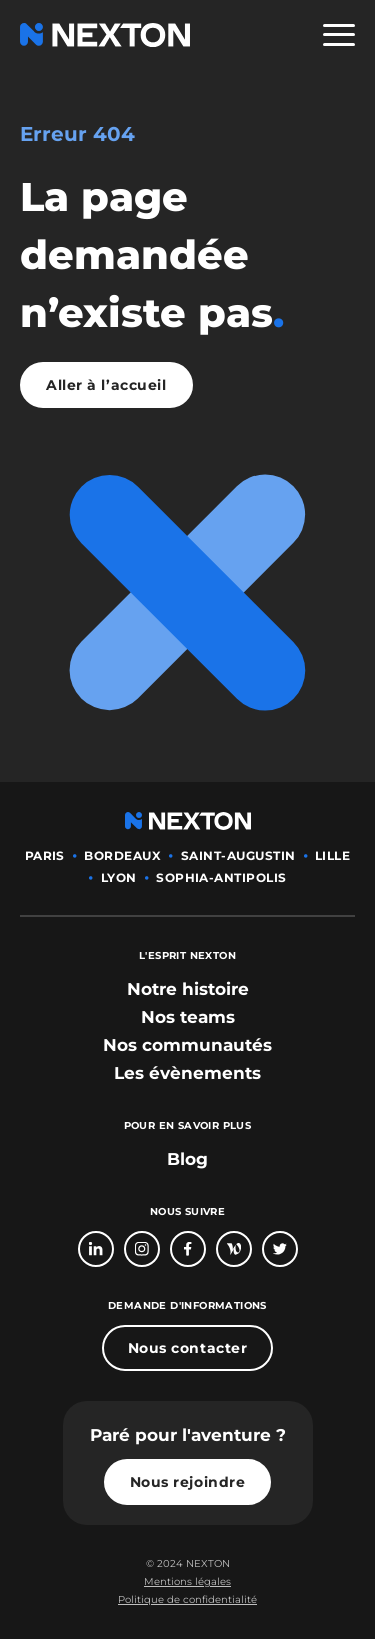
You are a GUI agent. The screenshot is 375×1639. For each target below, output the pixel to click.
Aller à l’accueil (106, 385)
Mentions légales (187, 1581)
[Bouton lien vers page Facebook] (188, 1249)
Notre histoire (188, 989)
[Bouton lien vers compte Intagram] (142, 1249)
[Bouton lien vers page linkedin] (96, 1249)
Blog (187, 1159)
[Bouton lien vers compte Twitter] (280, 1249)
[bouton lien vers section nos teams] (188, 1017)
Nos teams (188, 1017)
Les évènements (187, 1073)
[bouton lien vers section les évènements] (187, 1073)
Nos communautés (187, 1045)
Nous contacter (188, 1348)
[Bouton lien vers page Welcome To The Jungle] (234, 1249)
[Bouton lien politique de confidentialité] (187, 1600)
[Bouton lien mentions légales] (187, 1582)
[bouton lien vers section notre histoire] (188, 989)
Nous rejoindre (188, 1482)
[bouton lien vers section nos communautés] (187, 1045)
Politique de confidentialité (187, 1599)
